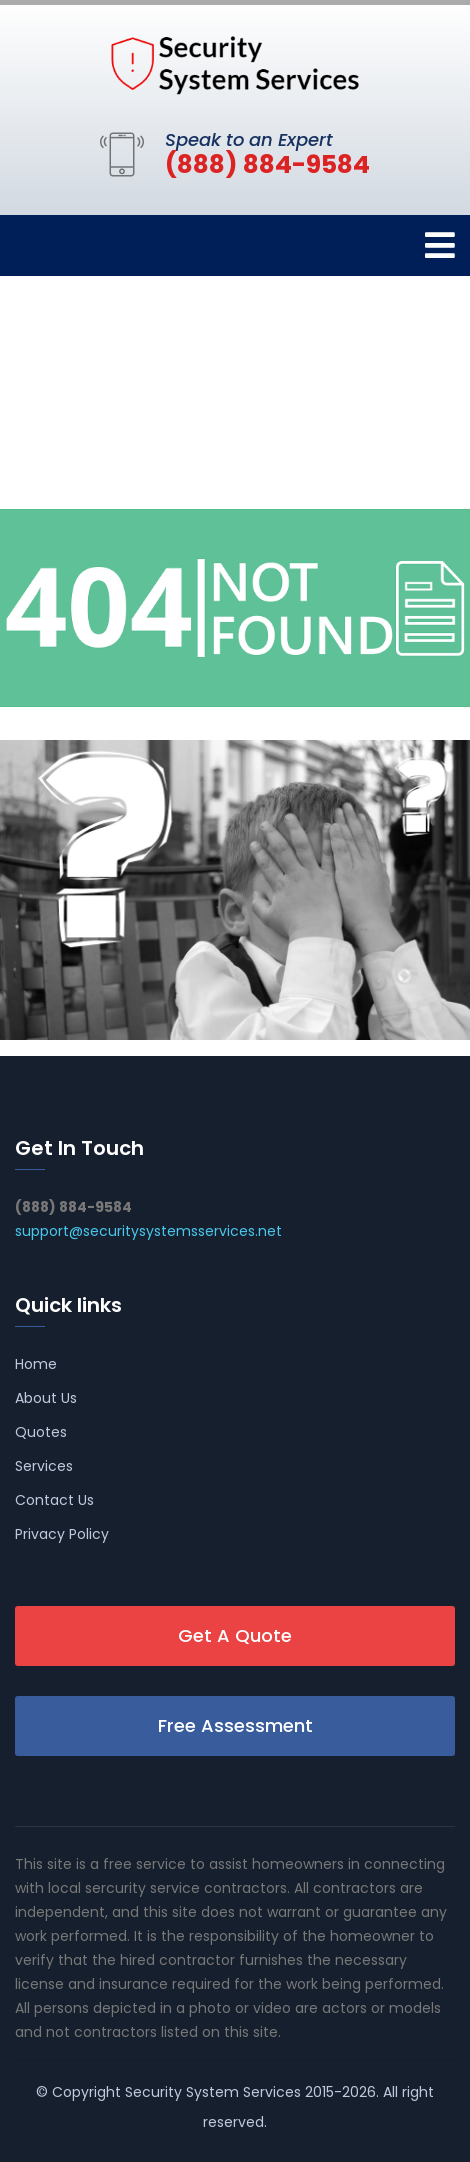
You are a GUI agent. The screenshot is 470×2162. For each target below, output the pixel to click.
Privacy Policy (62, 1534)
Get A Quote (235, 1635)
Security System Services (213, 2092)
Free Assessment (235, 1725)
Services (44, 1466)
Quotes (41, 1432)
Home (36, 1364)
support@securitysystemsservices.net (148, 1231)
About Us (46, 1398)
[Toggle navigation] (440, 245)
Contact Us (54, 1500)
